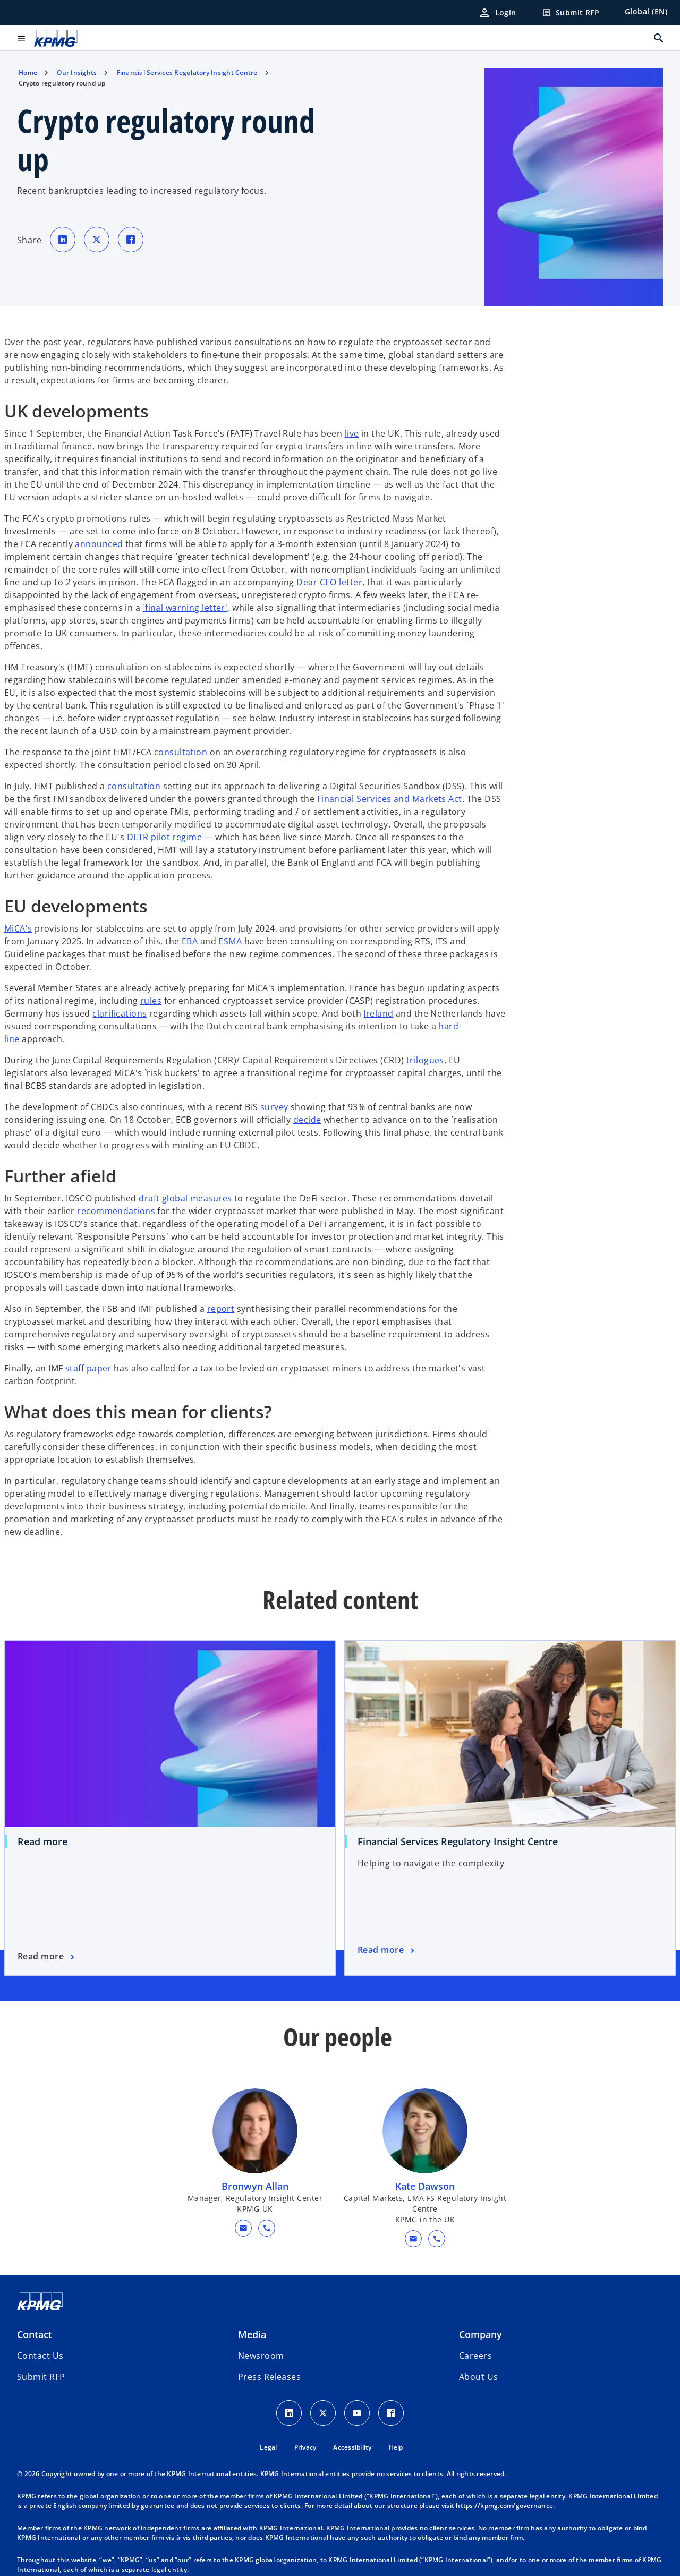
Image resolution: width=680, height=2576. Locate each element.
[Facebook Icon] (391, 2413)
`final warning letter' (185, 607)
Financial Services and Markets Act (389, 799)
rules (151, 1000)
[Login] (497, 12)
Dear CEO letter (329, 582)
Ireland (378, 1013)
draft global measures (185, 1198)
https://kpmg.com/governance (504, 2505)
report (221, 1309)
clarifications (119, 1013)
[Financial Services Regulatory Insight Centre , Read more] (387, 1950)
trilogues (425, 1060)
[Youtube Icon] (357, 2413)
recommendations (116, 1211)
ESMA (230, 941)
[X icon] (323, 2413)
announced (99, 544)
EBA (190, 941)
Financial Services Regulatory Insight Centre (458, 1841)
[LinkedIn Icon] (289, 2413)
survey (274, 1107)
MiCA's (18, 928)
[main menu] (21, 38)
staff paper (88, 1368)
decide (307, 1119)
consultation (180, 752)
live (352, 433)
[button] (243, 2228)
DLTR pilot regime (164, 837)
